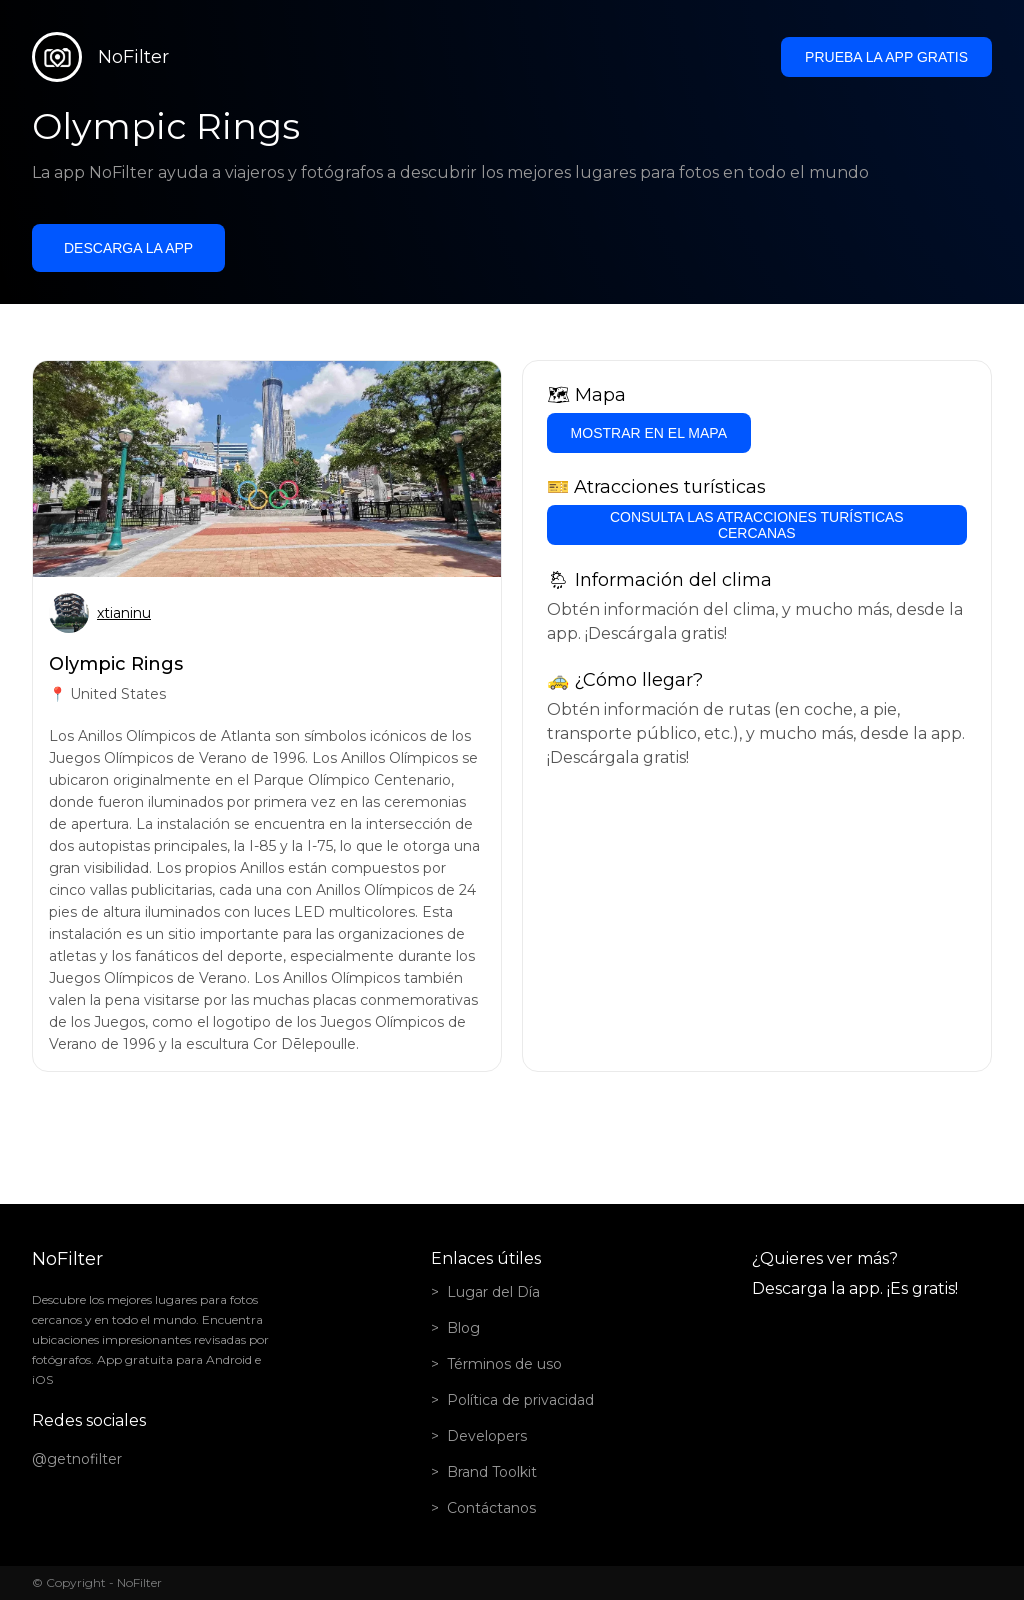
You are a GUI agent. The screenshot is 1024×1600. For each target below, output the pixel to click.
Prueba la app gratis (886, 57)
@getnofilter (77, 1459)
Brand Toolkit (492, 1472)
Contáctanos (491, 1508)
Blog (463, 1328)
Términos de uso (504, 1364)
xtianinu (124, 613)
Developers (487, 1436)
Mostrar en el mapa (649, 433)
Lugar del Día (493, 1292)
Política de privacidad (520, 1400)
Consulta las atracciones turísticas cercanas (757, 525)
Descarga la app (128, 248)
